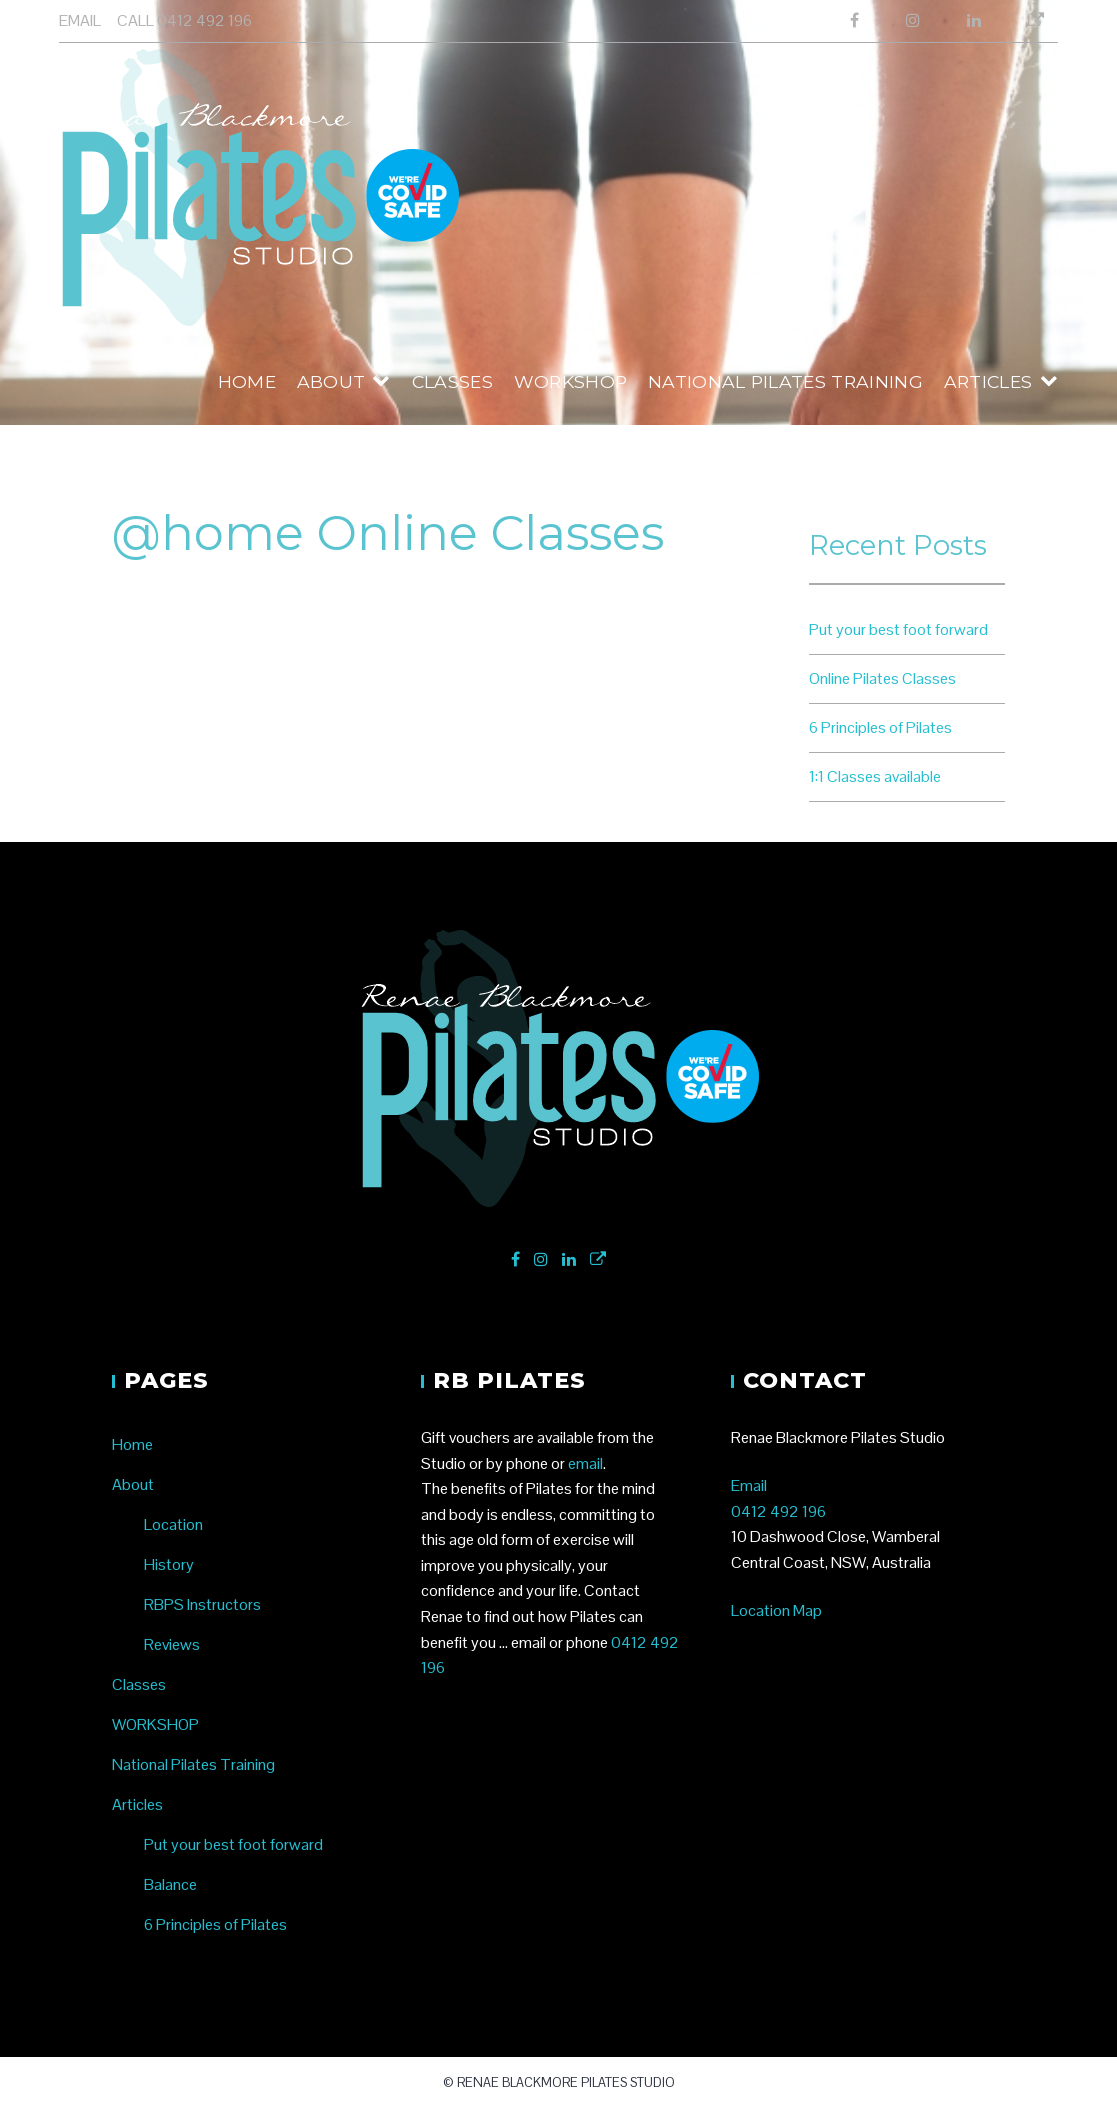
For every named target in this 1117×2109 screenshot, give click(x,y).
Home (247, 381)
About (331, 381)
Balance (170, 1884)
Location (173, 1524)
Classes (452, 381)
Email (749, 1485)
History (169, 1564)
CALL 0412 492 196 (184, 20)
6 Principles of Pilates (880, 727)
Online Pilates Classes (882, 678)
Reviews (172, 1644)
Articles (988, 381)
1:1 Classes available (875, 776)
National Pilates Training (785, 381)
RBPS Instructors (202, 1604)
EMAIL (80, 20)
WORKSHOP (571, 381)
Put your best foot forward (898, 629)
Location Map (776, 1610)
